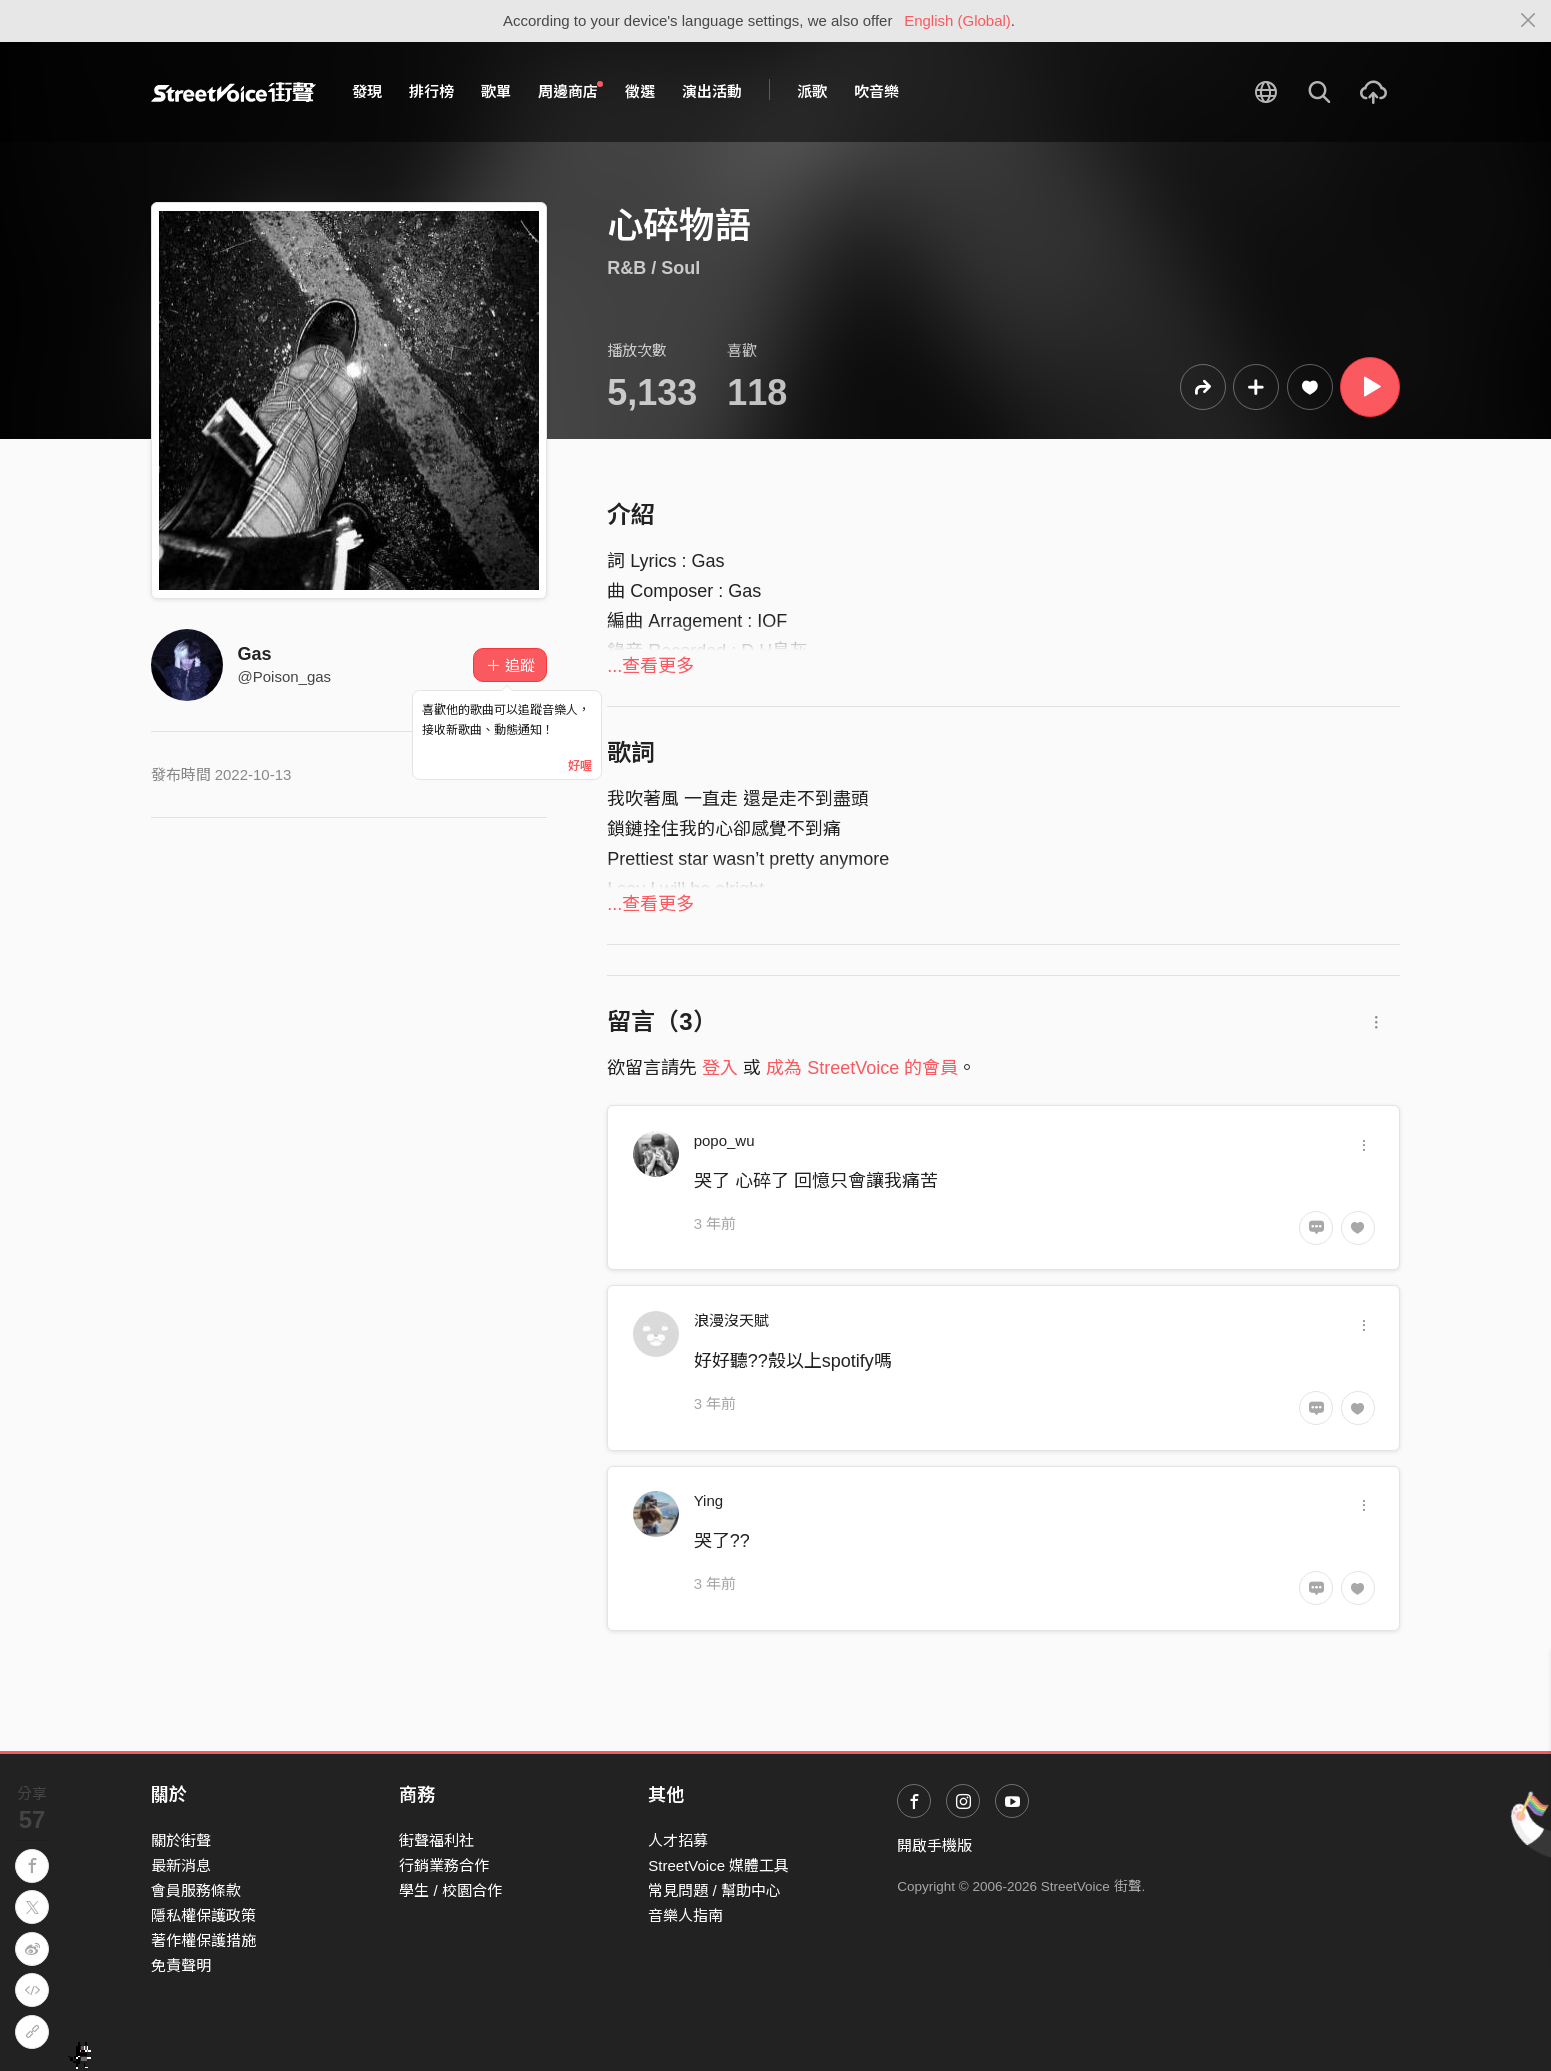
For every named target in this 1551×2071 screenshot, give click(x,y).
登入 (720, 1068)
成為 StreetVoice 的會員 (862, 1068)
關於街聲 (181, 1840)
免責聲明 (181, 1965)
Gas (255, 654)
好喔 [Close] (580, 766)
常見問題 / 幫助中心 (714, 1890)
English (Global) (957, 20)
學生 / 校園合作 (450, 1890)
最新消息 (181, 1865)
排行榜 (431, 91)
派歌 (812, 91)
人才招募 (678, 1840)
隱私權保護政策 (203, 1915)
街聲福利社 (436, 1840)
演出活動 (712, 91)
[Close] (1528, 21)
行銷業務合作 (444, 1865)
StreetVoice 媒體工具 (718, 1865)
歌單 (496, 91)
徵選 (640, 91)
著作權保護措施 (203, 1940)
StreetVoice (233, 92)
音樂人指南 (685, 1915)
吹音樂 (876, 91)
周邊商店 (571, 91)
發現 (367, 91)
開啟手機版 (934, 1845)
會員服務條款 (196, 1890)
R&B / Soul (653, 268)
